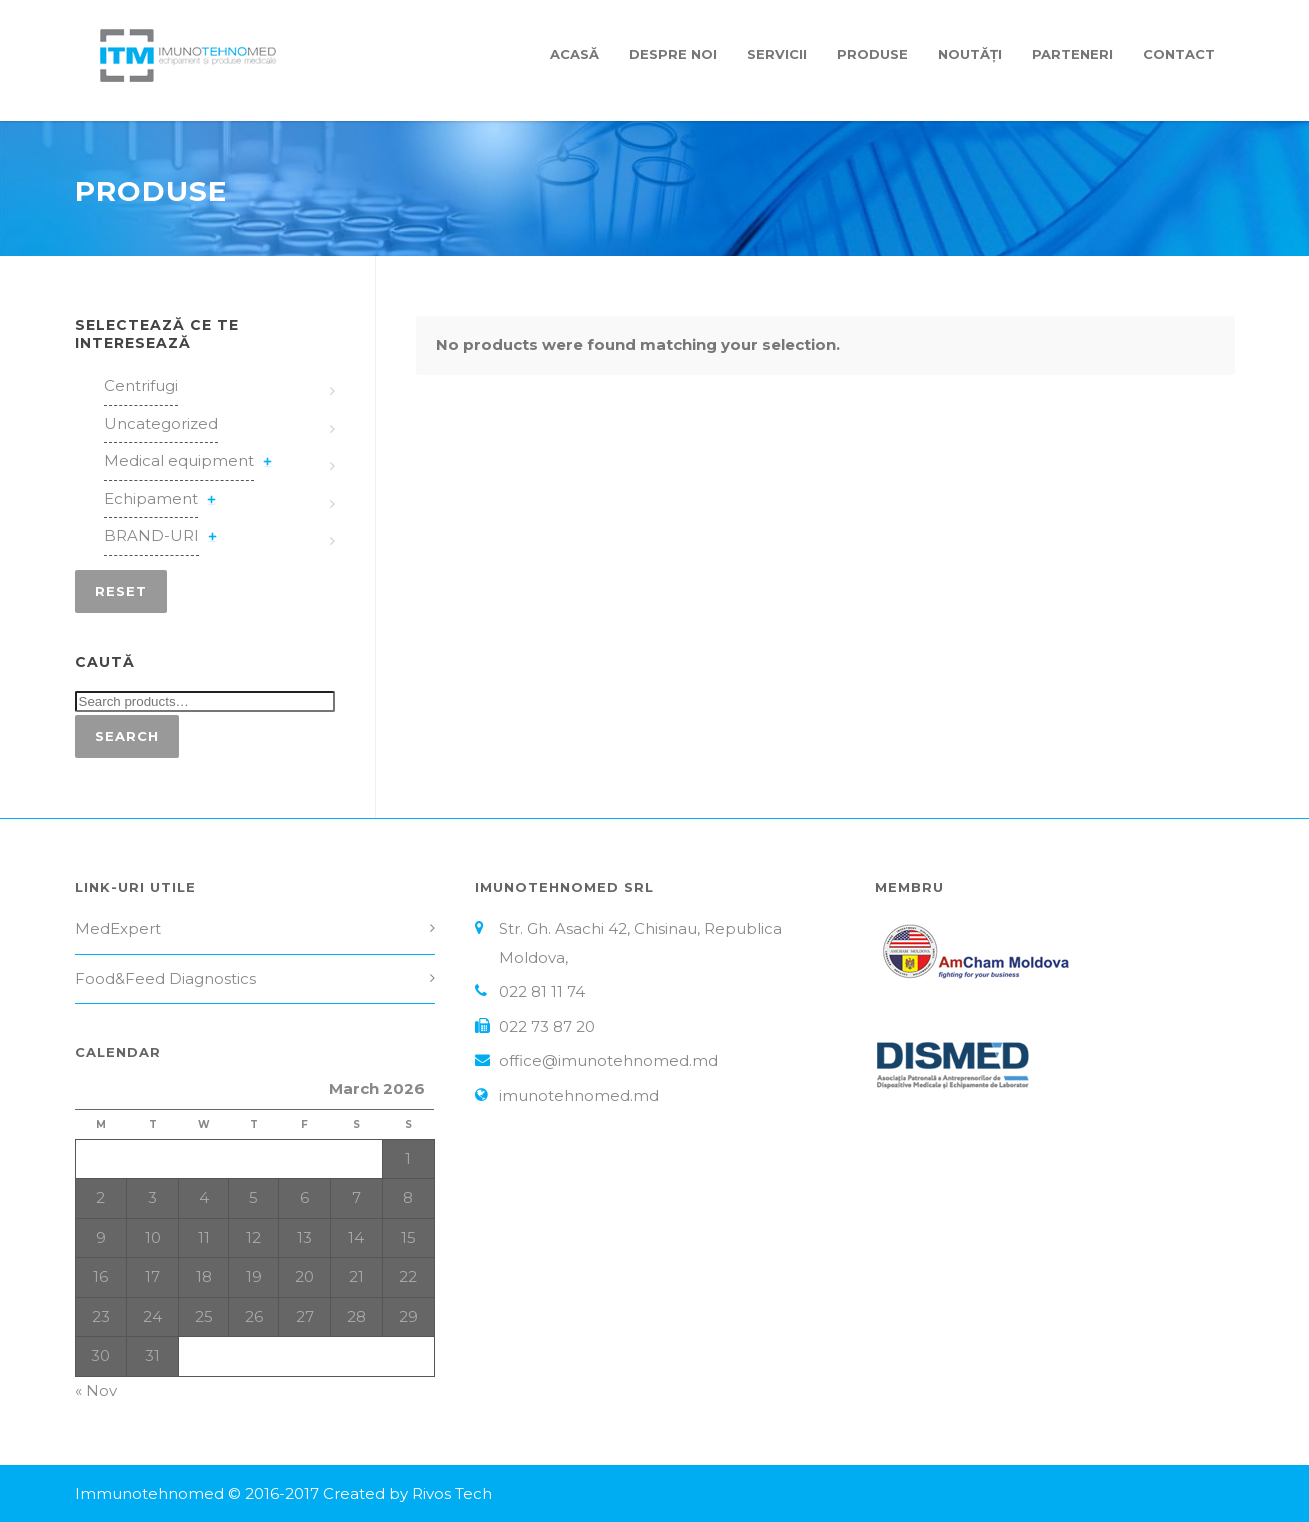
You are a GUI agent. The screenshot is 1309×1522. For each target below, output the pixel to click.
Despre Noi (673, 54)
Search (127, 736)
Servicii (777, 54)
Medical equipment (179, 460)
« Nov (96, 1390)
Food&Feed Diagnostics (165, 978)
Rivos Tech (452, 1493)
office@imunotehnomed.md (608, 1060)
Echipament (151, 498)
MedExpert (118, 928)
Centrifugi (141, 385)
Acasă (574, 54)
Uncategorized (161, 423)
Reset (121, 591)
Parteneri (1072, 54)
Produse (872, 54)
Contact (1179, 54)
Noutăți (970, 54)
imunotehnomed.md (579, 1095)
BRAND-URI (151, 535)
